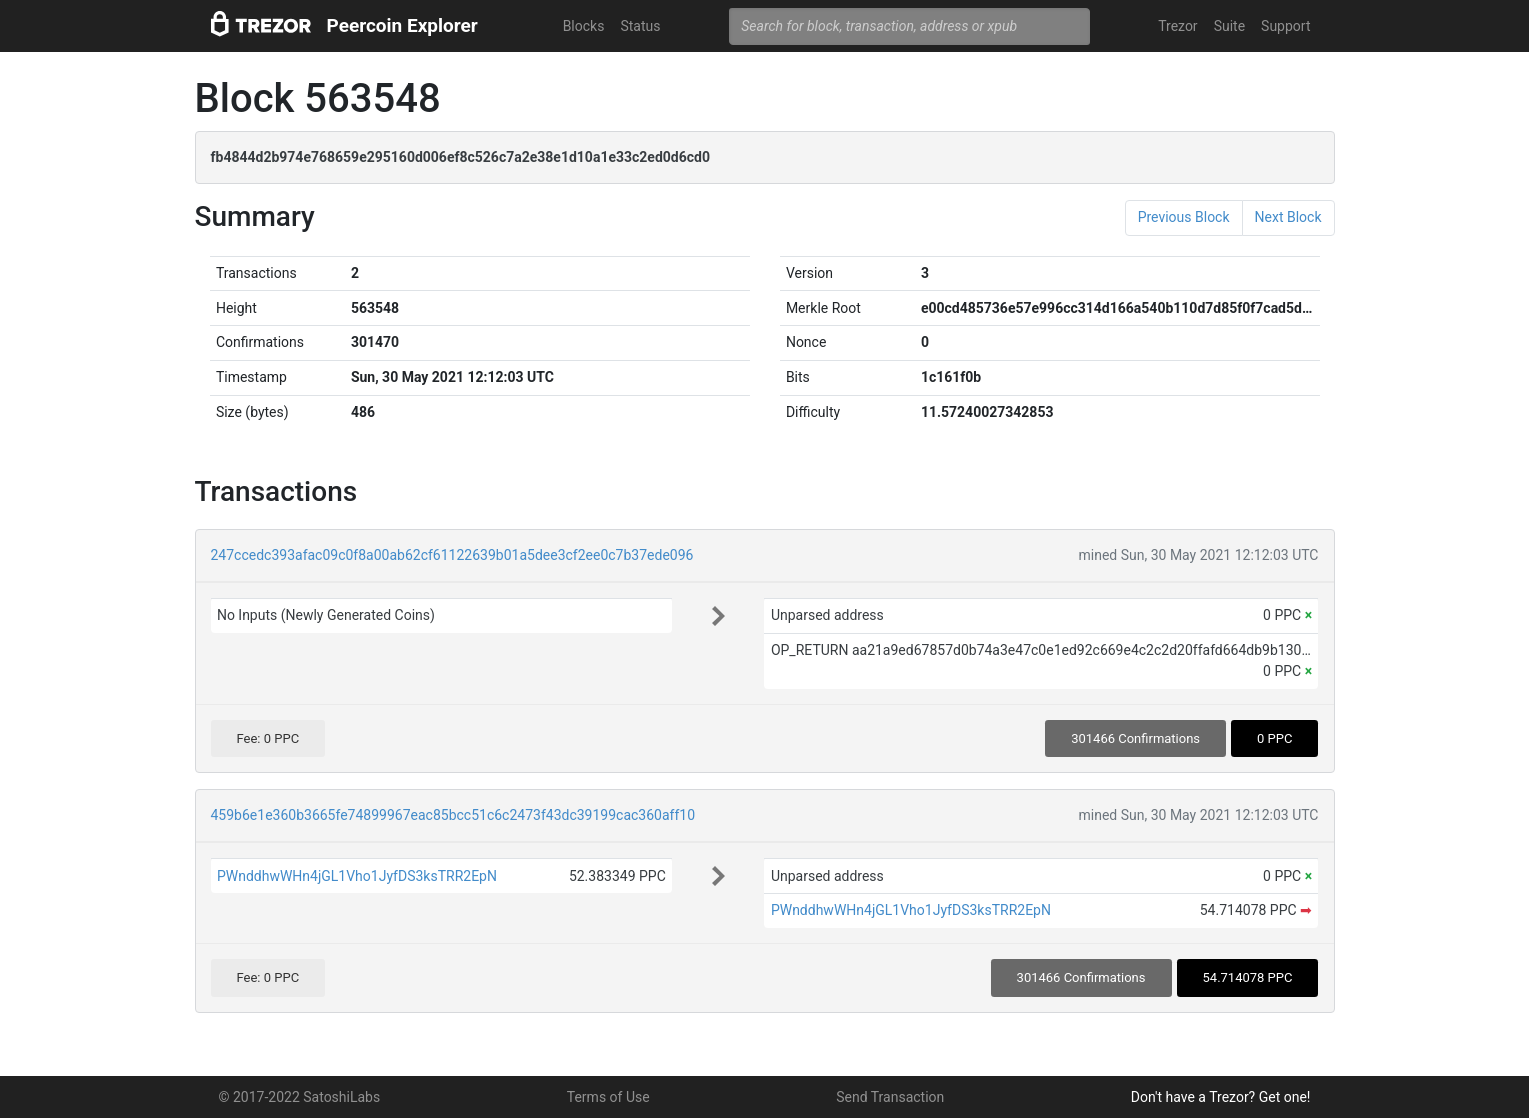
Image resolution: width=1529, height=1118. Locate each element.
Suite (1229, 26)
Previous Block (1184, 217)
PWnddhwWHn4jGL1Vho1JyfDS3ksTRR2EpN (357, 876)
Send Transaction (890, 1097)
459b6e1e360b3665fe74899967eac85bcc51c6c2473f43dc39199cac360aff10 (453, 815)
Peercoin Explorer (402, 25)
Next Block (1288, 217)
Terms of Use (608, 1097)
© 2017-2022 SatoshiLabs (300, 1097)
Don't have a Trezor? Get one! (1221, 1097)
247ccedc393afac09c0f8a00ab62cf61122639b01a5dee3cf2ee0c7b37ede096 (452, 555)
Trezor (1177, 26)
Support (1285, 26)
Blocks (584, 26)
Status (640, 26)
